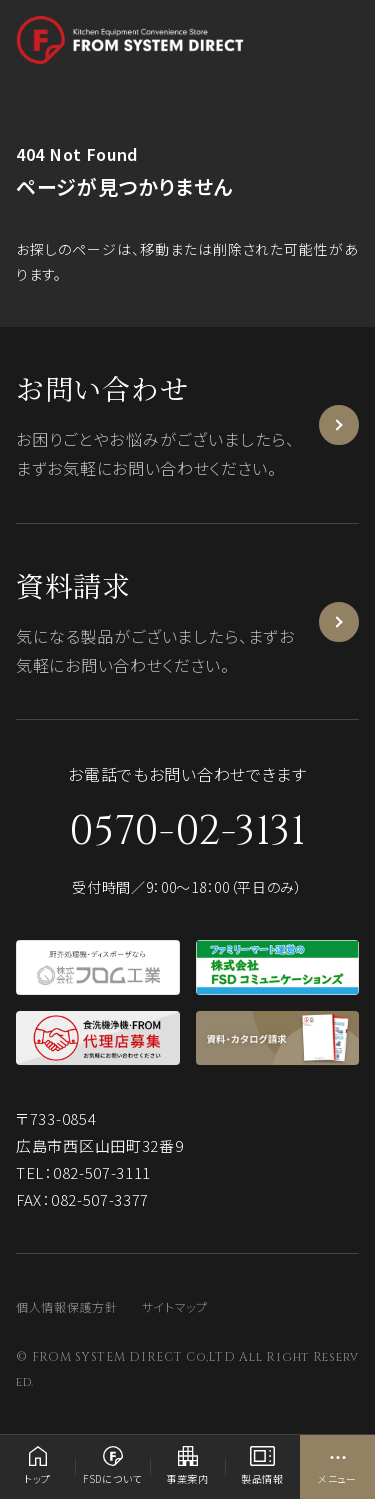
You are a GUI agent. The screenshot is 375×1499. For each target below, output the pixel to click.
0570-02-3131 (187, 832)
